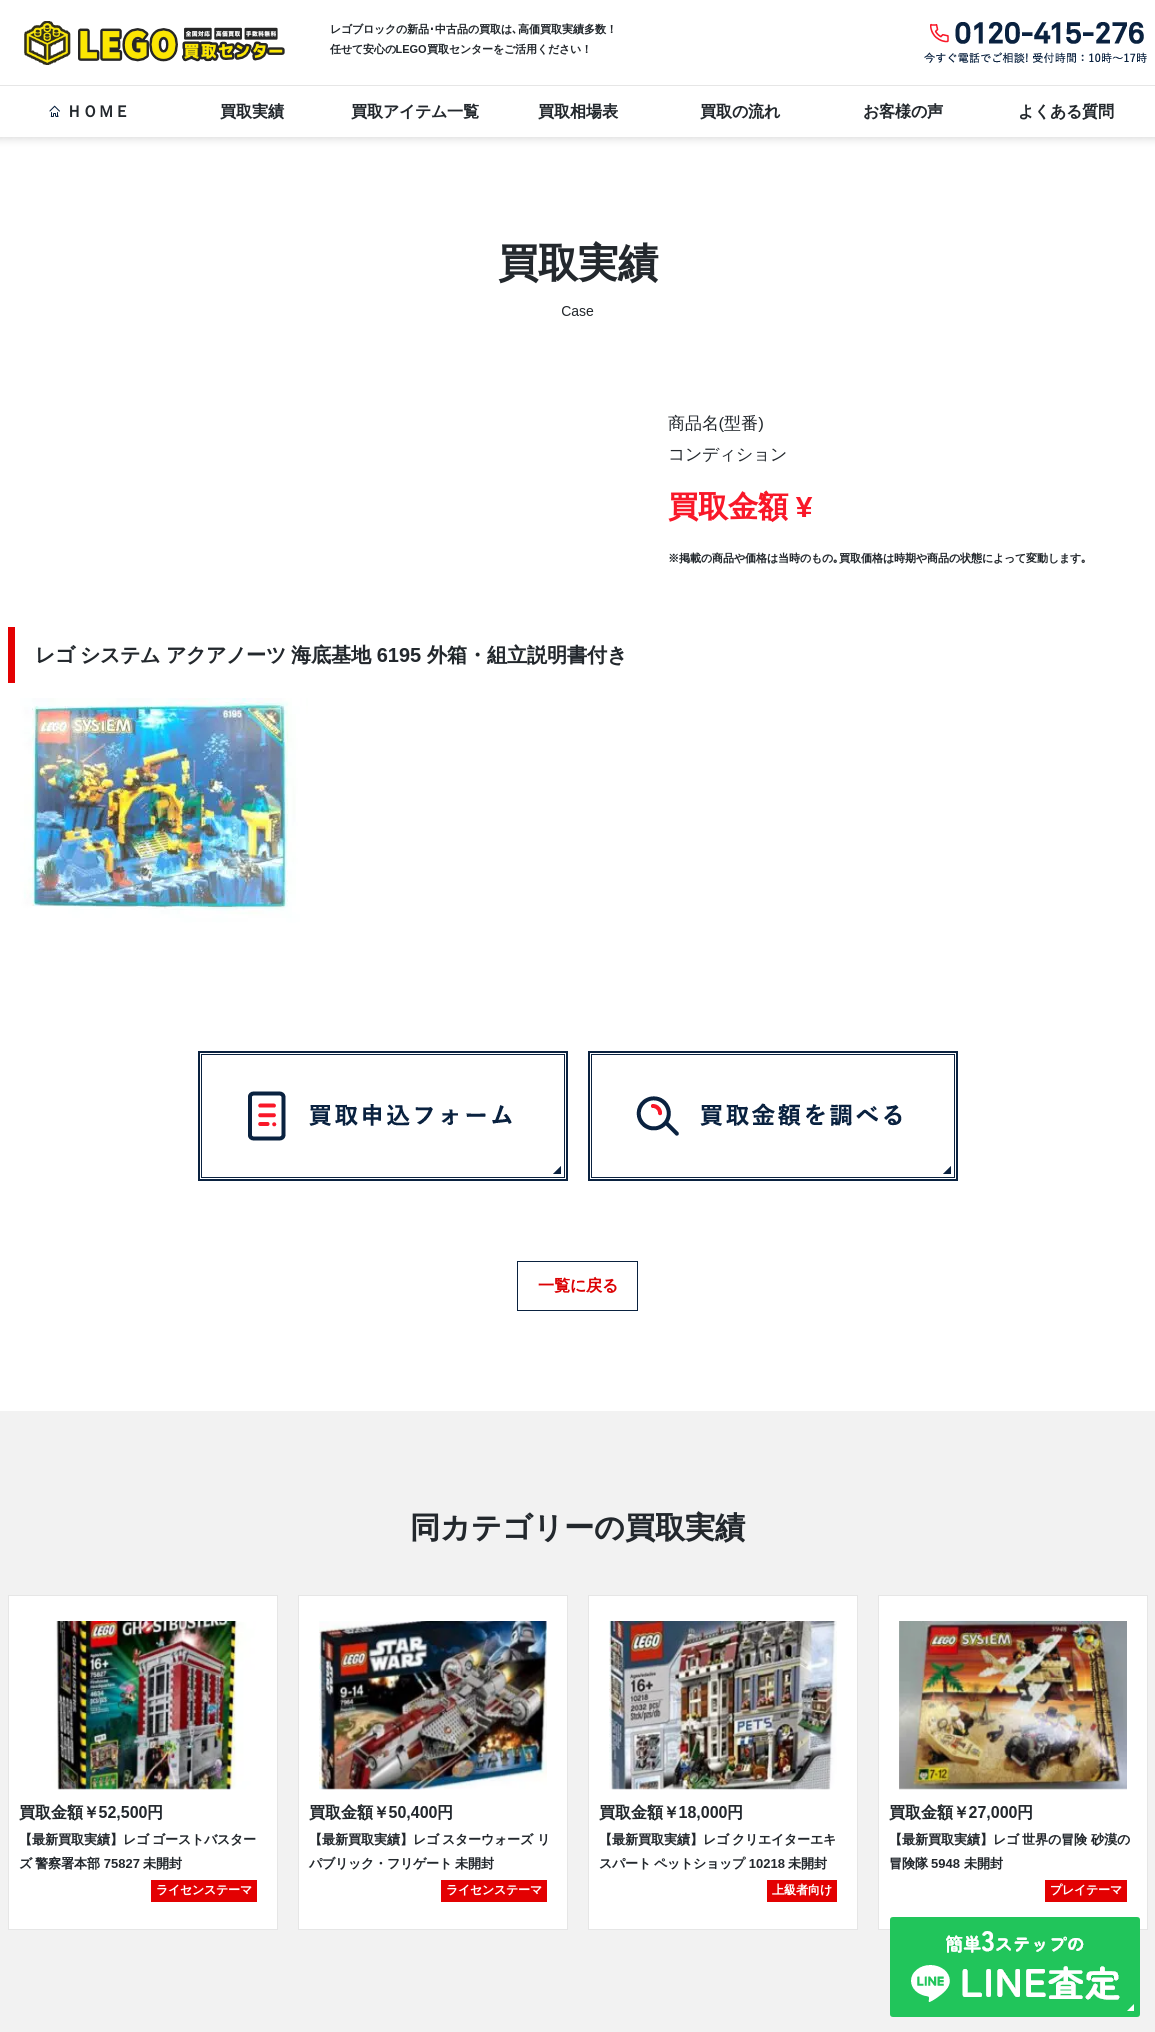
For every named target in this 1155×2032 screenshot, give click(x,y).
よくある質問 (1066, 111)
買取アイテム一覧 (415, 111)
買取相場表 (578, 111)
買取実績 (252, 111)
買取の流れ (740, 111)
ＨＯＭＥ (89, 111)
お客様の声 (903, 111)
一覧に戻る (578, 1279)
